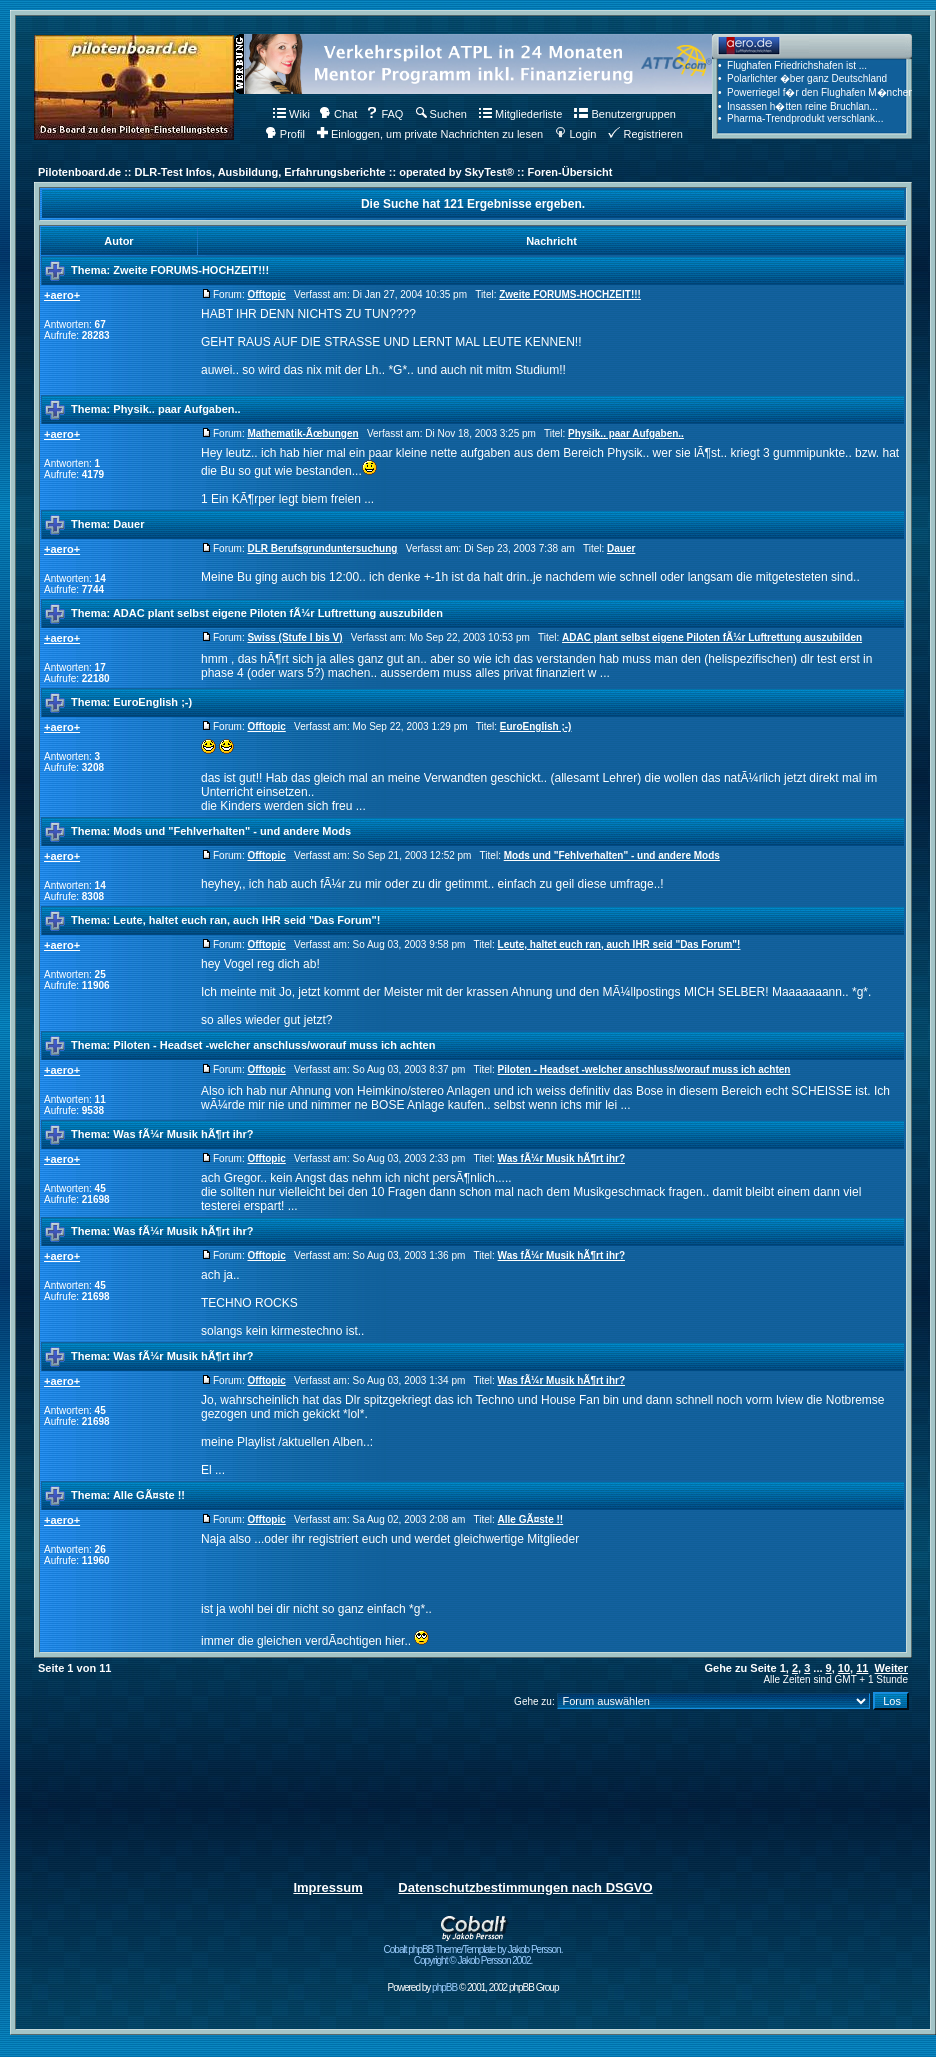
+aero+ (62, 295)
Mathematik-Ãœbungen (302, 433)
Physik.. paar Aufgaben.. (176, 409)
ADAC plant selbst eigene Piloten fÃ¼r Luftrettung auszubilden (278, 613)
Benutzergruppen (624, 114)
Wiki (291, 114)
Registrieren (645, 134)
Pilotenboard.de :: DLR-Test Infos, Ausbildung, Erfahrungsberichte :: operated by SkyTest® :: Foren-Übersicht (325, 172)
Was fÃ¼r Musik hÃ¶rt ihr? (183, 1134)
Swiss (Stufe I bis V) (294, 637)
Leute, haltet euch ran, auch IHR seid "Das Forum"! (246, 920)
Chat (338, 114)
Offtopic (266, 294)
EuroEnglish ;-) (152, 702)
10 (844, 1668)
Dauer (128, 524)
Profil (285, 134)
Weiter (891, 1668)
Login (575, 134)
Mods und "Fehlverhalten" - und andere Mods (232, 831)
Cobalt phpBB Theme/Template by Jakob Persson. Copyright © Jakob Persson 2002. (473, 1950)
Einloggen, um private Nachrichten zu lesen (430, 134)
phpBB (444, 1987)
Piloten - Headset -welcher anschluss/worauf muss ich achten (274, 1045)
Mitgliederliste (520, 114)
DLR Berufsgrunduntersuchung (322, 548)
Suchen (441, 114)
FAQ (384, 114)
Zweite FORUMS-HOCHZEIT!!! (191, 270)
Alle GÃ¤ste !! (149, 1495)
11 (862, 1668)
